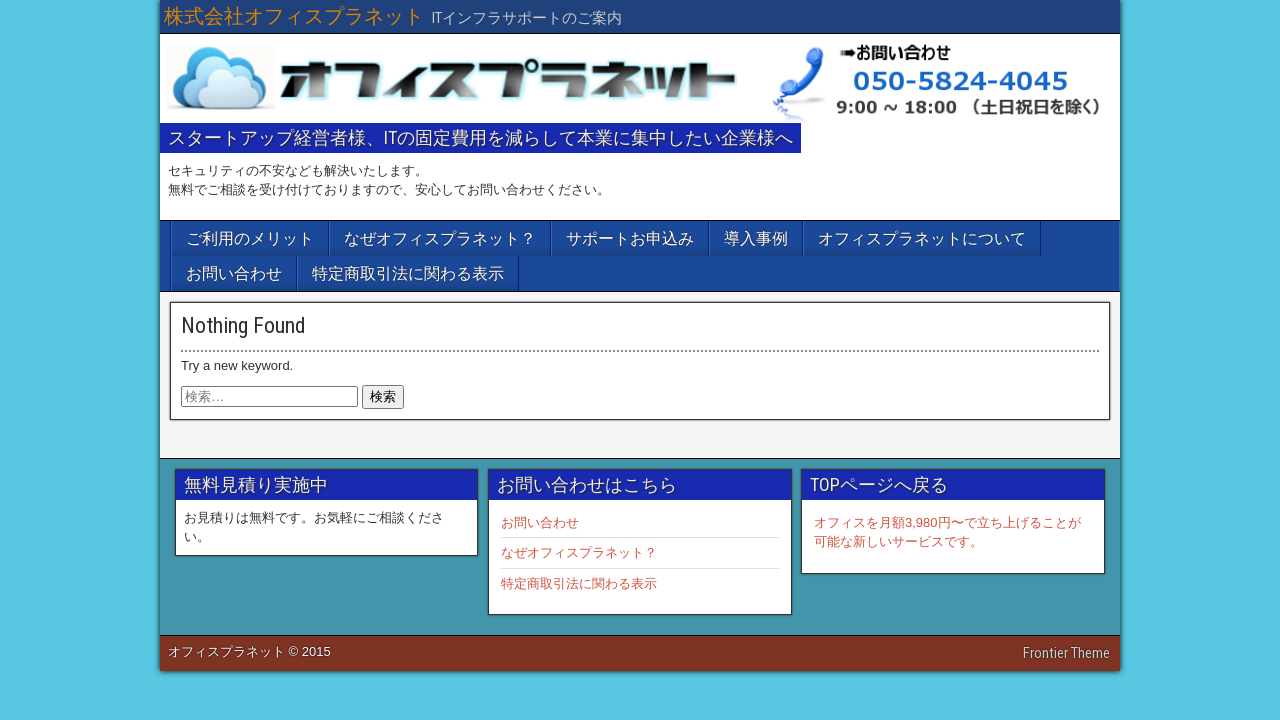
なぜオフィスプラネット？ (440, 238)
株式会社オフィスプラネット (294, 16)
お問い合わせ (234, 273)
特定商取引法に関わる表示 (408, 273)
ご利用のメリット (250, 238)
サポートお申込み (630, 238)
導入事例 (756, 238)
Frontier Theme (1066, 653)
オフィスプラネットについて (922, 238)
